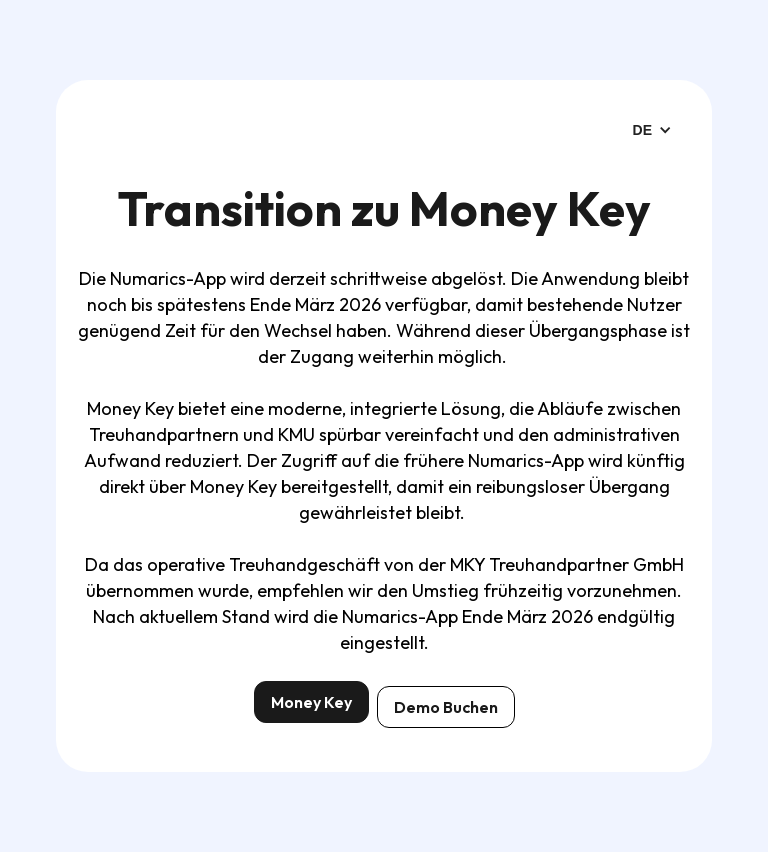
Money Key (311, 702)
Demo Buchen (446, 707)
